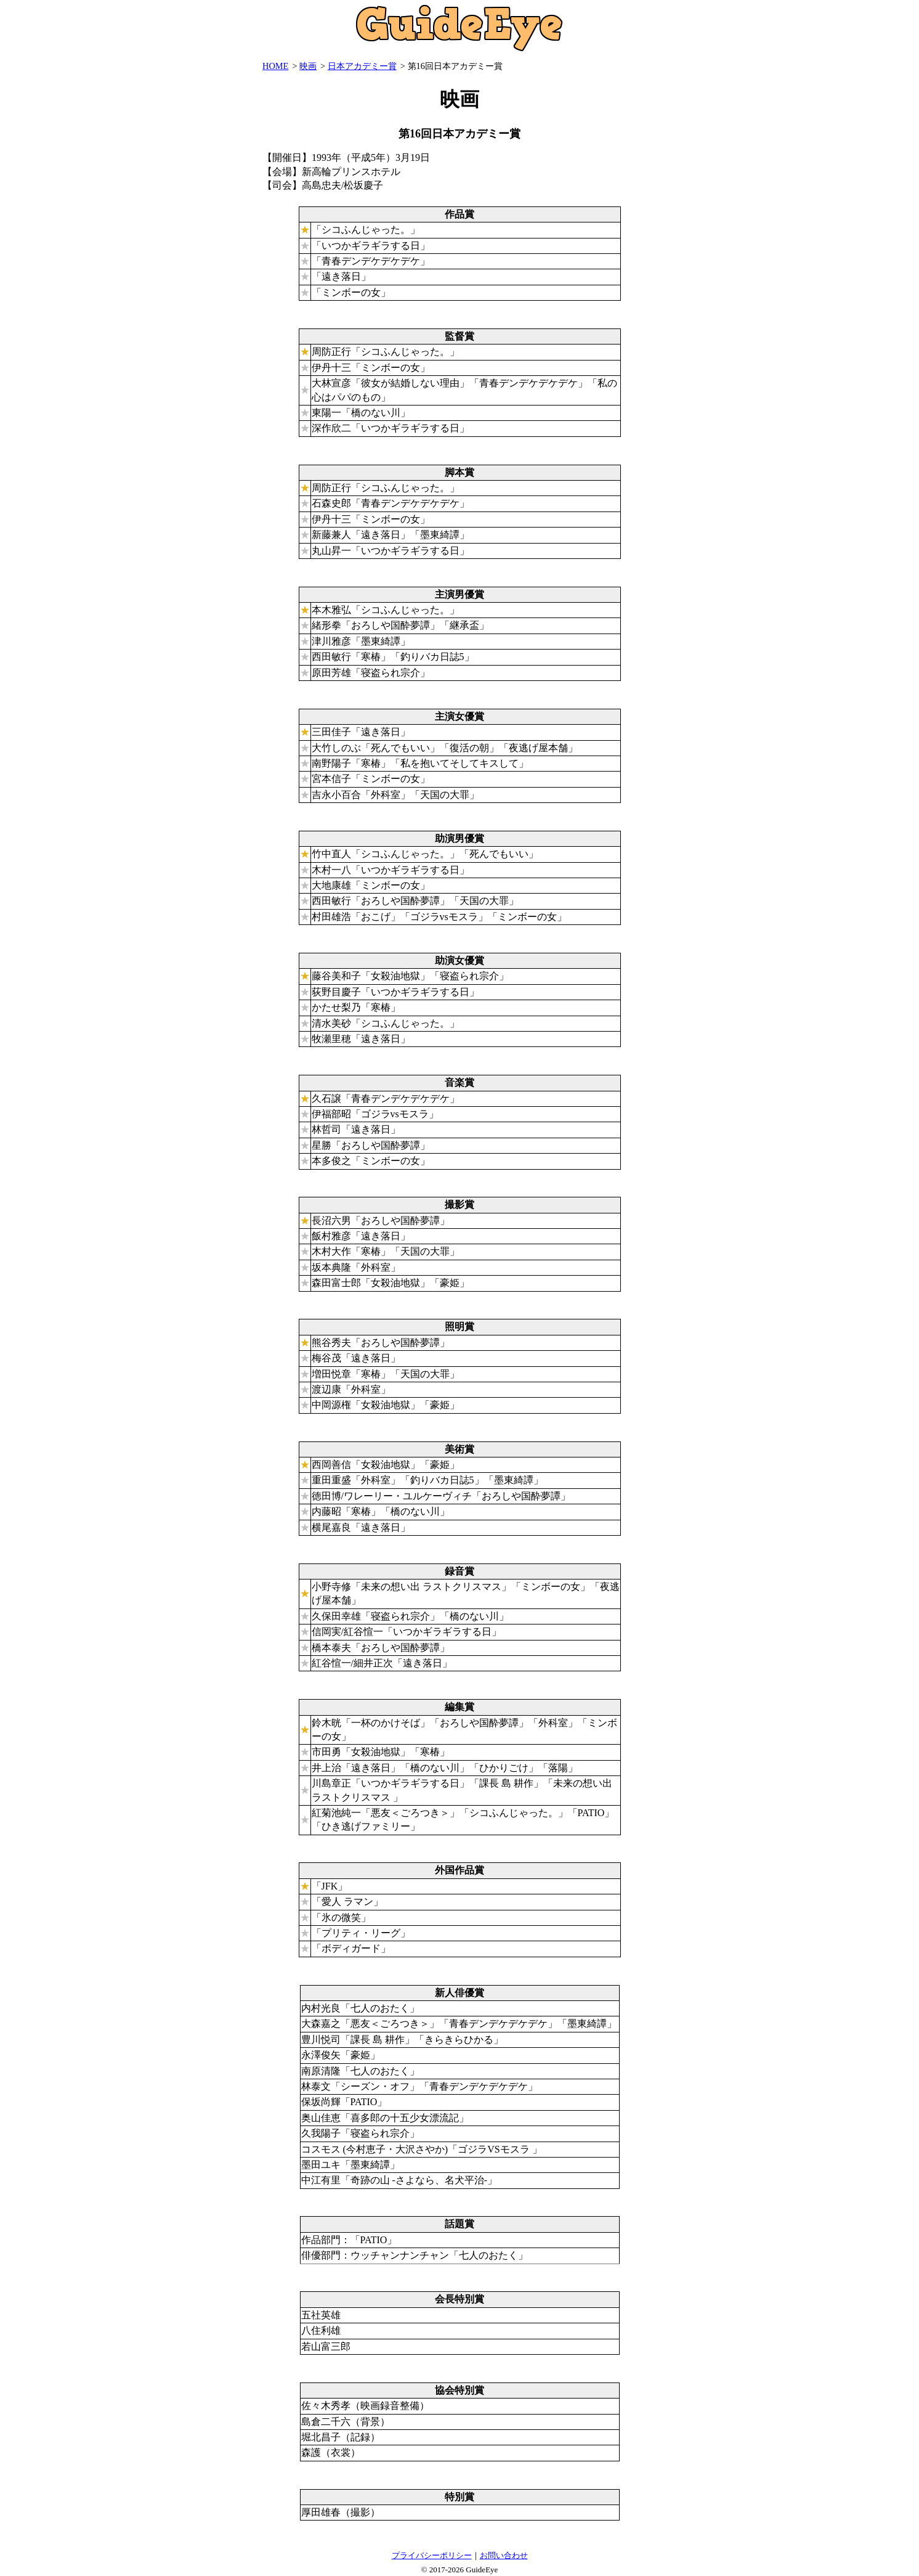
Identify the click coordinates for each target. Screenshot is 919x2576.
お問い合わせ (504, 2555)
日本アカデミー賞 (362, 66)
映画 (308, 66)
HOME (275, 66)
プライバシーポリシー (432, 2555)
